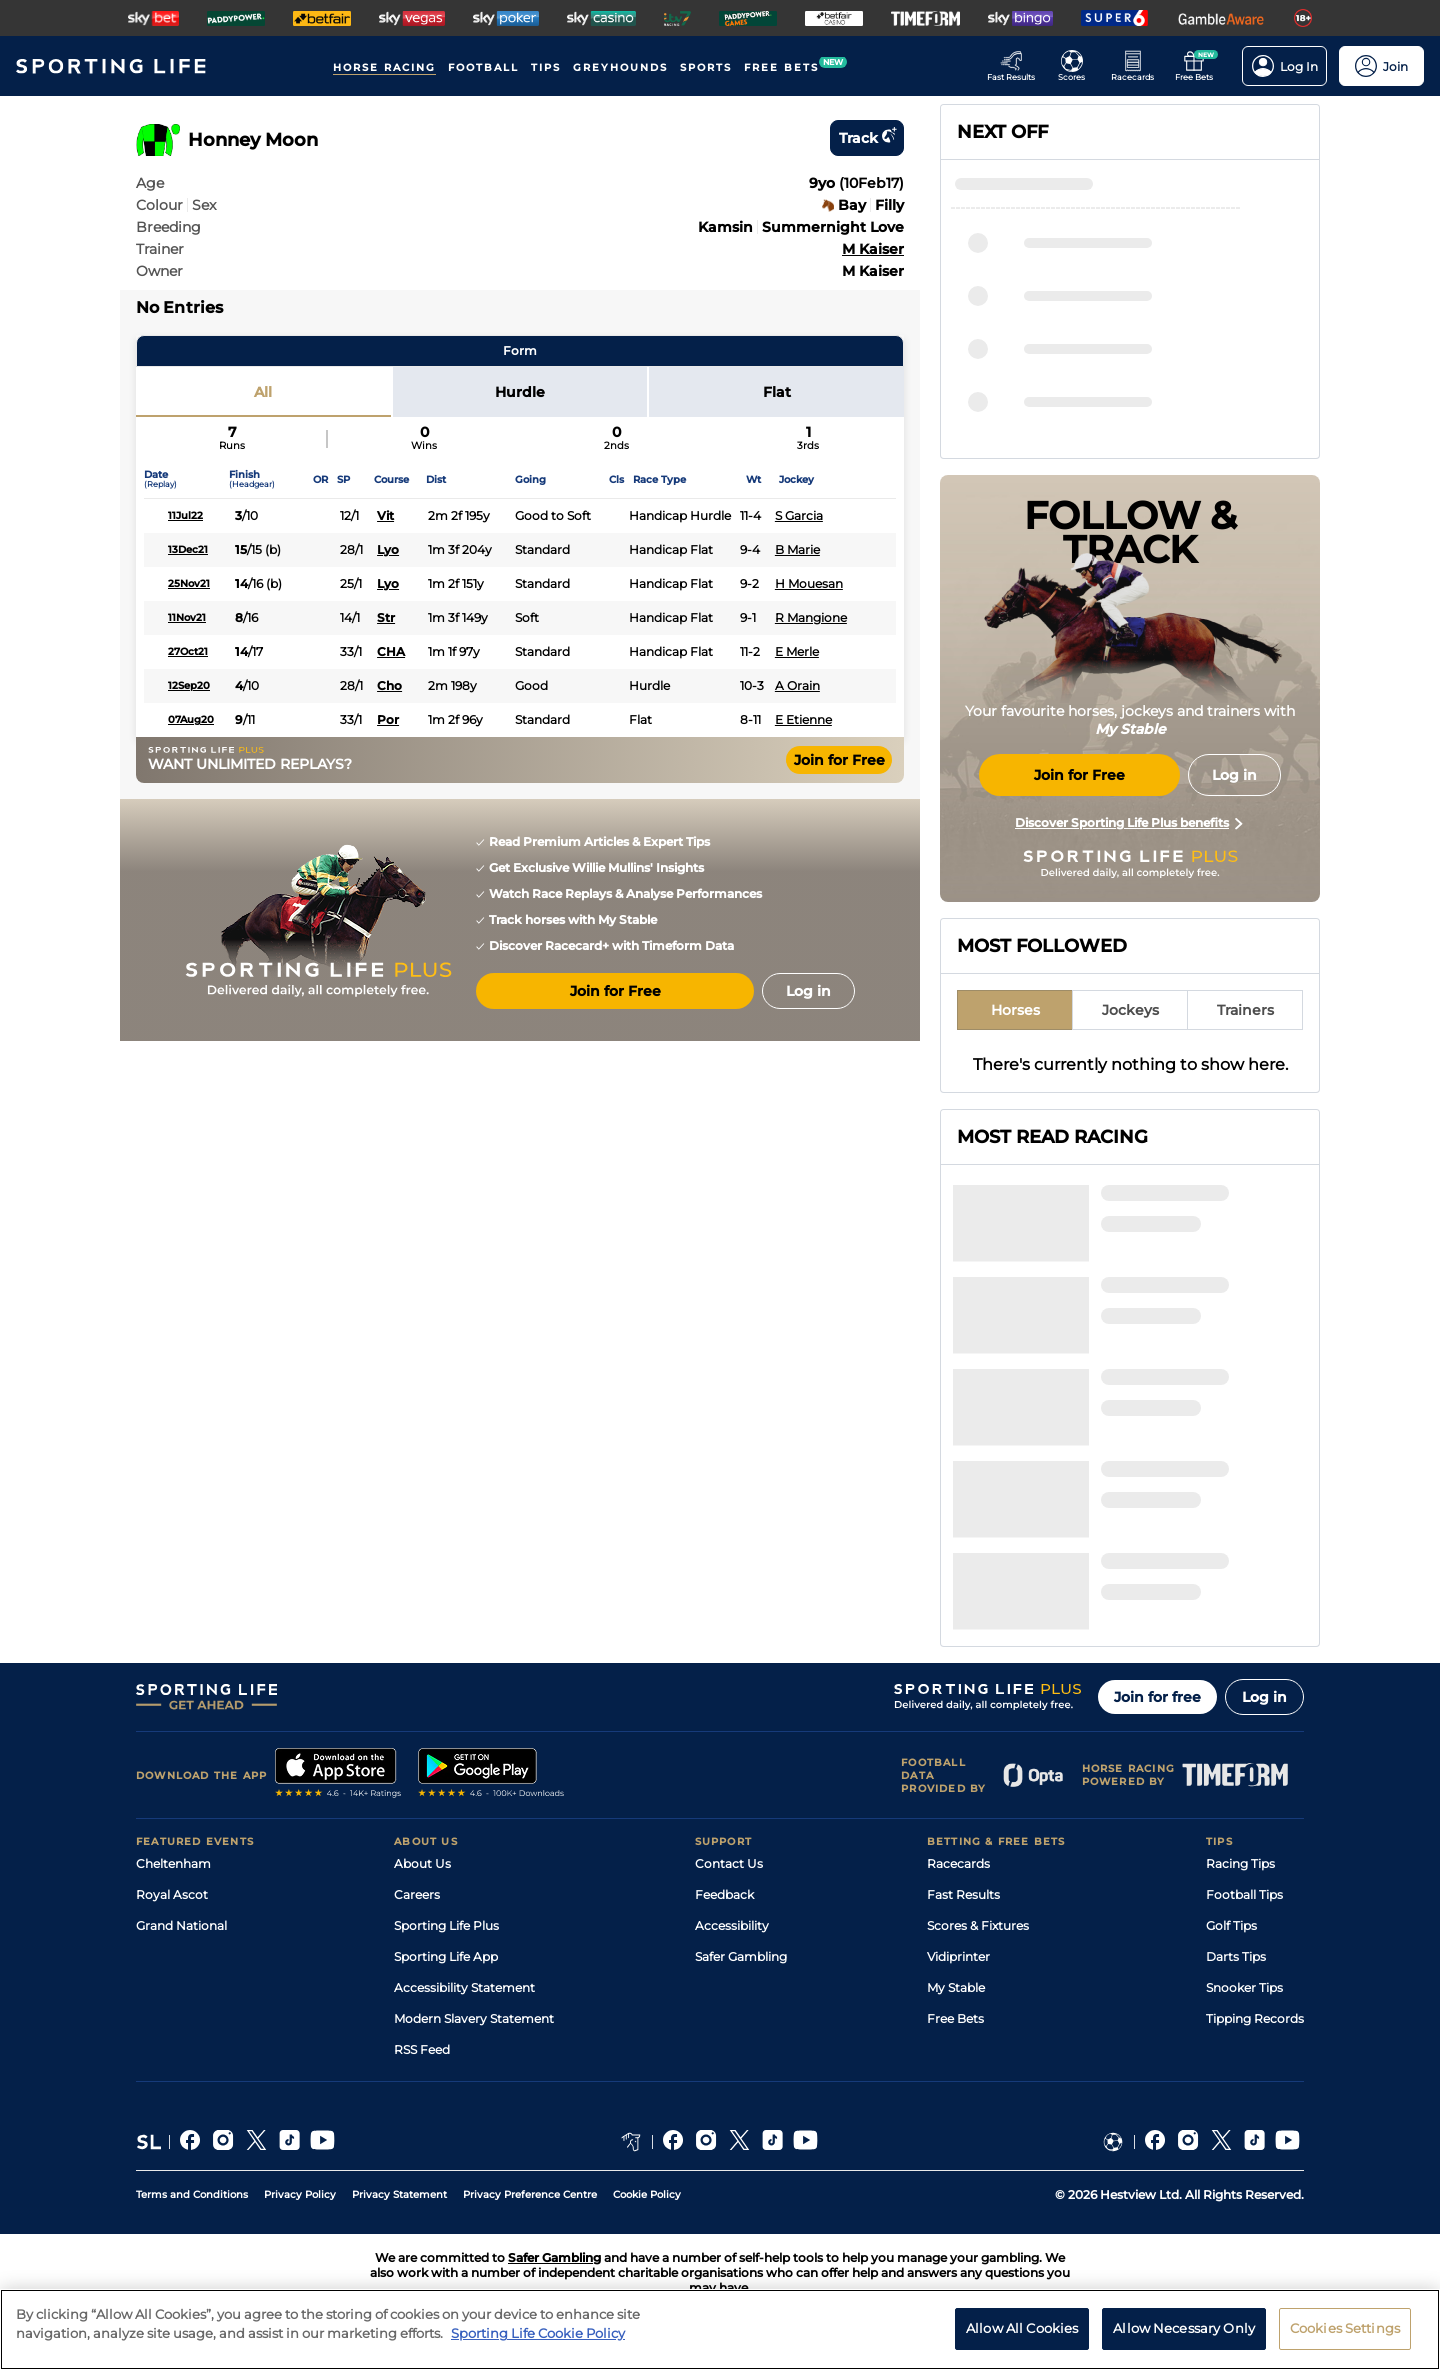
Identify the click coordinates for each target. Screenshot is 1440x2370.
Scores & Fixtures (978, 1925)
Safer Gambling (741, 1956)
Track (867, 138)
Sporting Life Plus (446, 1925)
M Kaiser (873, 249)
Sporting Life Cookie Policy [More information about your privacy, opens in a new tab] (538, 2342)
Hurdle (520, 392)
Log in (1264, 1697)
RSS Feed (422, 2049)
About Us (422, 1863)
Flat (777, 392)
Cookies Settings (1345, 2337)
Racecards (958, 1863)
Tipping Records (1255, 2018)
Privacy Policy (300, 2194)
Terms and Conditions (192, 2194)
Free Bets (955, 2018)
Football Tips (1244, 1894)
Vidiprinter (958, 1956)
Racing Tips (1240, 1863)
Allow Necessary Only (1184, 2337)
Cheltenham (173, 1863)
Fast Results (963, 1894)
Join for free (1157, 1697)
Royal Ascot (172, 1894)
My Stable (956, 1987)
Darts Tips (1236, 1956)
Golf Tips (1231, 1925)
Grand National (181, 1925)
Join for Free (839, 760)
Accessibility (732, 1925)
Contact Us (729, 1863)
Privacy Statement (399, 2194)
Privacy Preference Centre (530, 2194)
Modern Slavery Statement (474, 2018)
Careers (417, 1894)
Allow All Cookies (1022, 2337)
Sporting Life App (446, 1956)
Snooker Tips (1244, 1987)
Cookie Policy (647, 2194)
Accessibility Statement (464, 1987)
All (263, 392)
